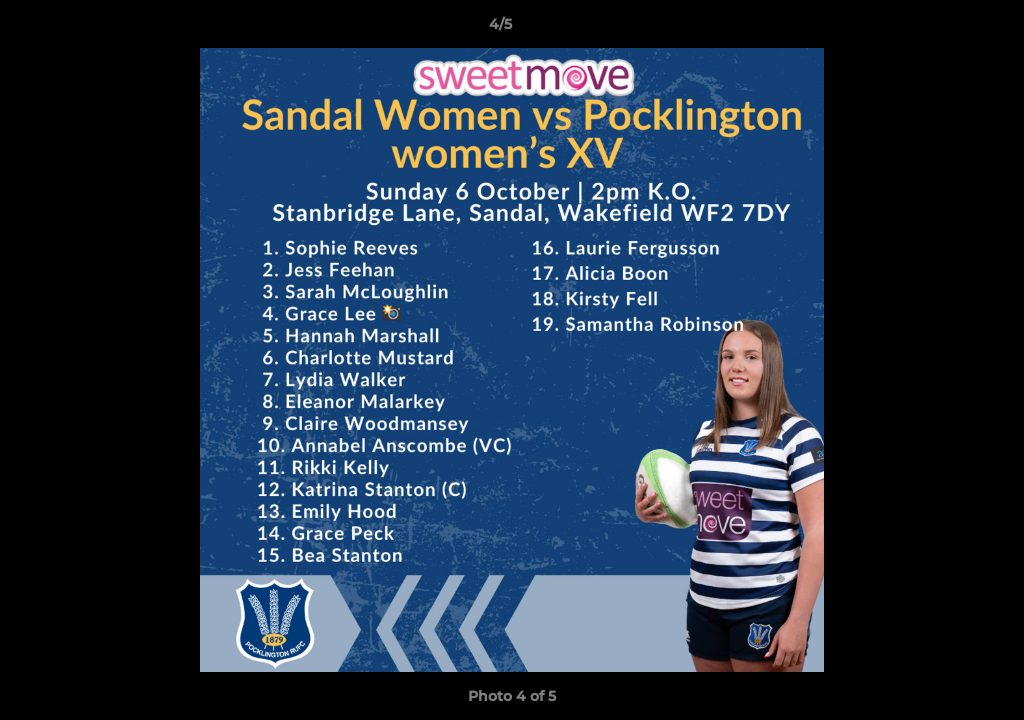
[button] (940, 29)
